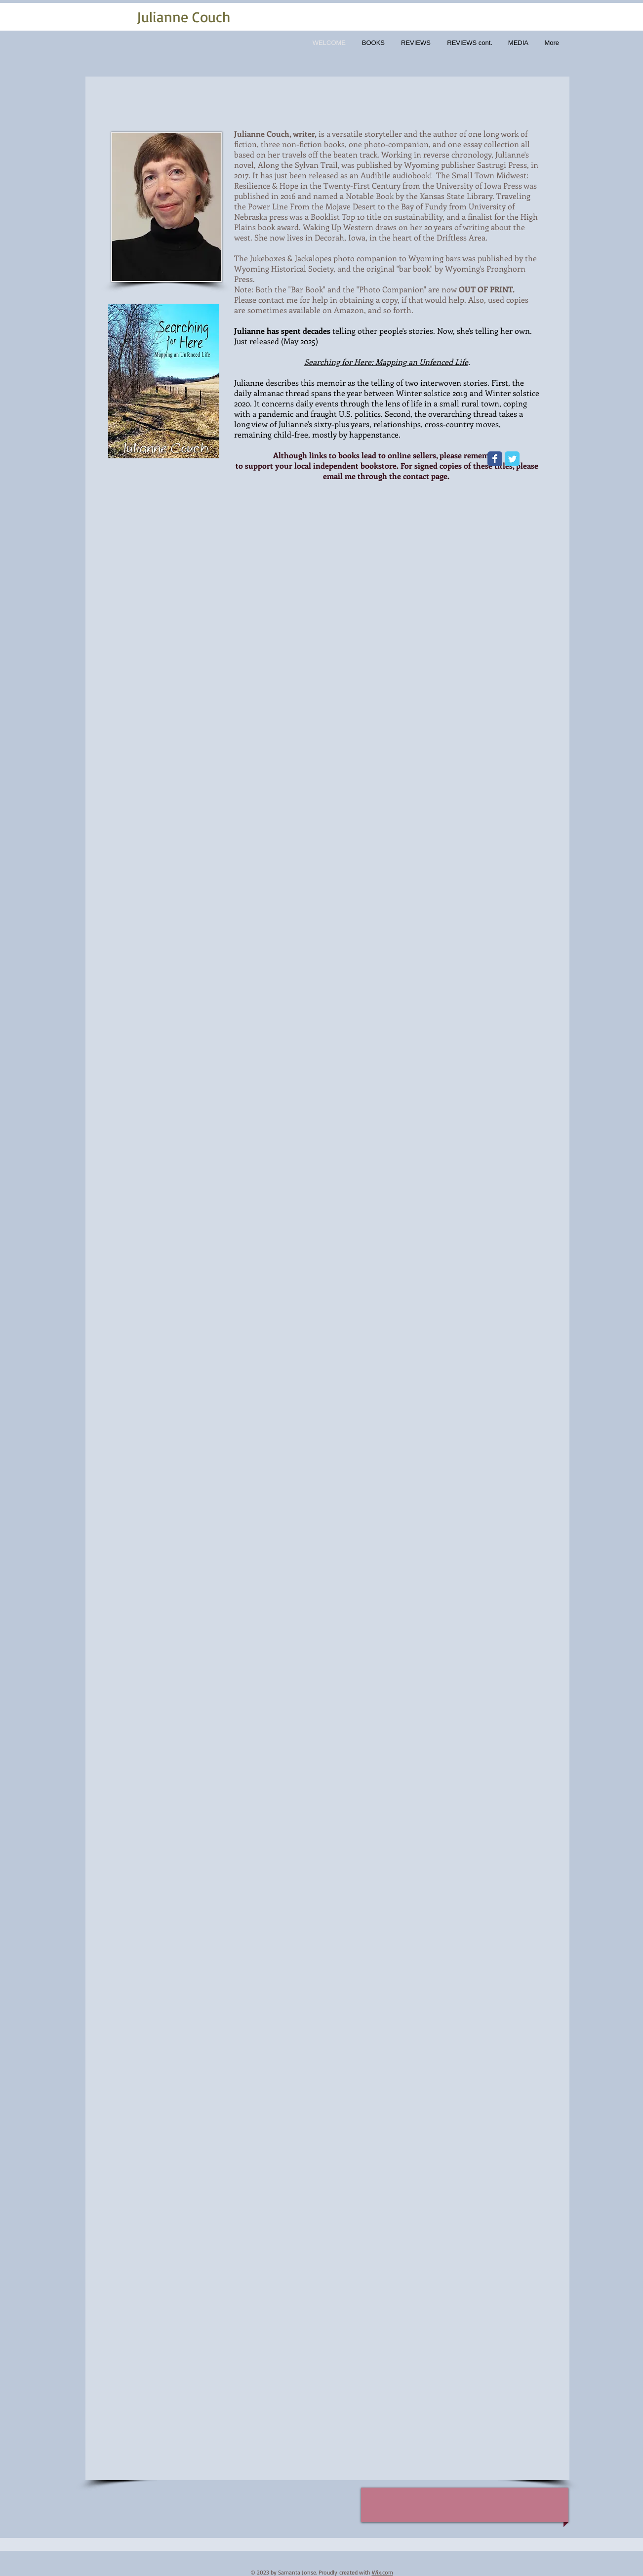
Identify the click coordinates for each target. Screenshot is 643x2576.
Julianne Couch (184, 16)
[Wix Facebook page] (494, 458)
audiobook (411, 175)
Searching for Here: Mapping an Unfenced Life (386, 362)
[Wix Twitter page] (512, 458)
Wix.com (382, 2572)
